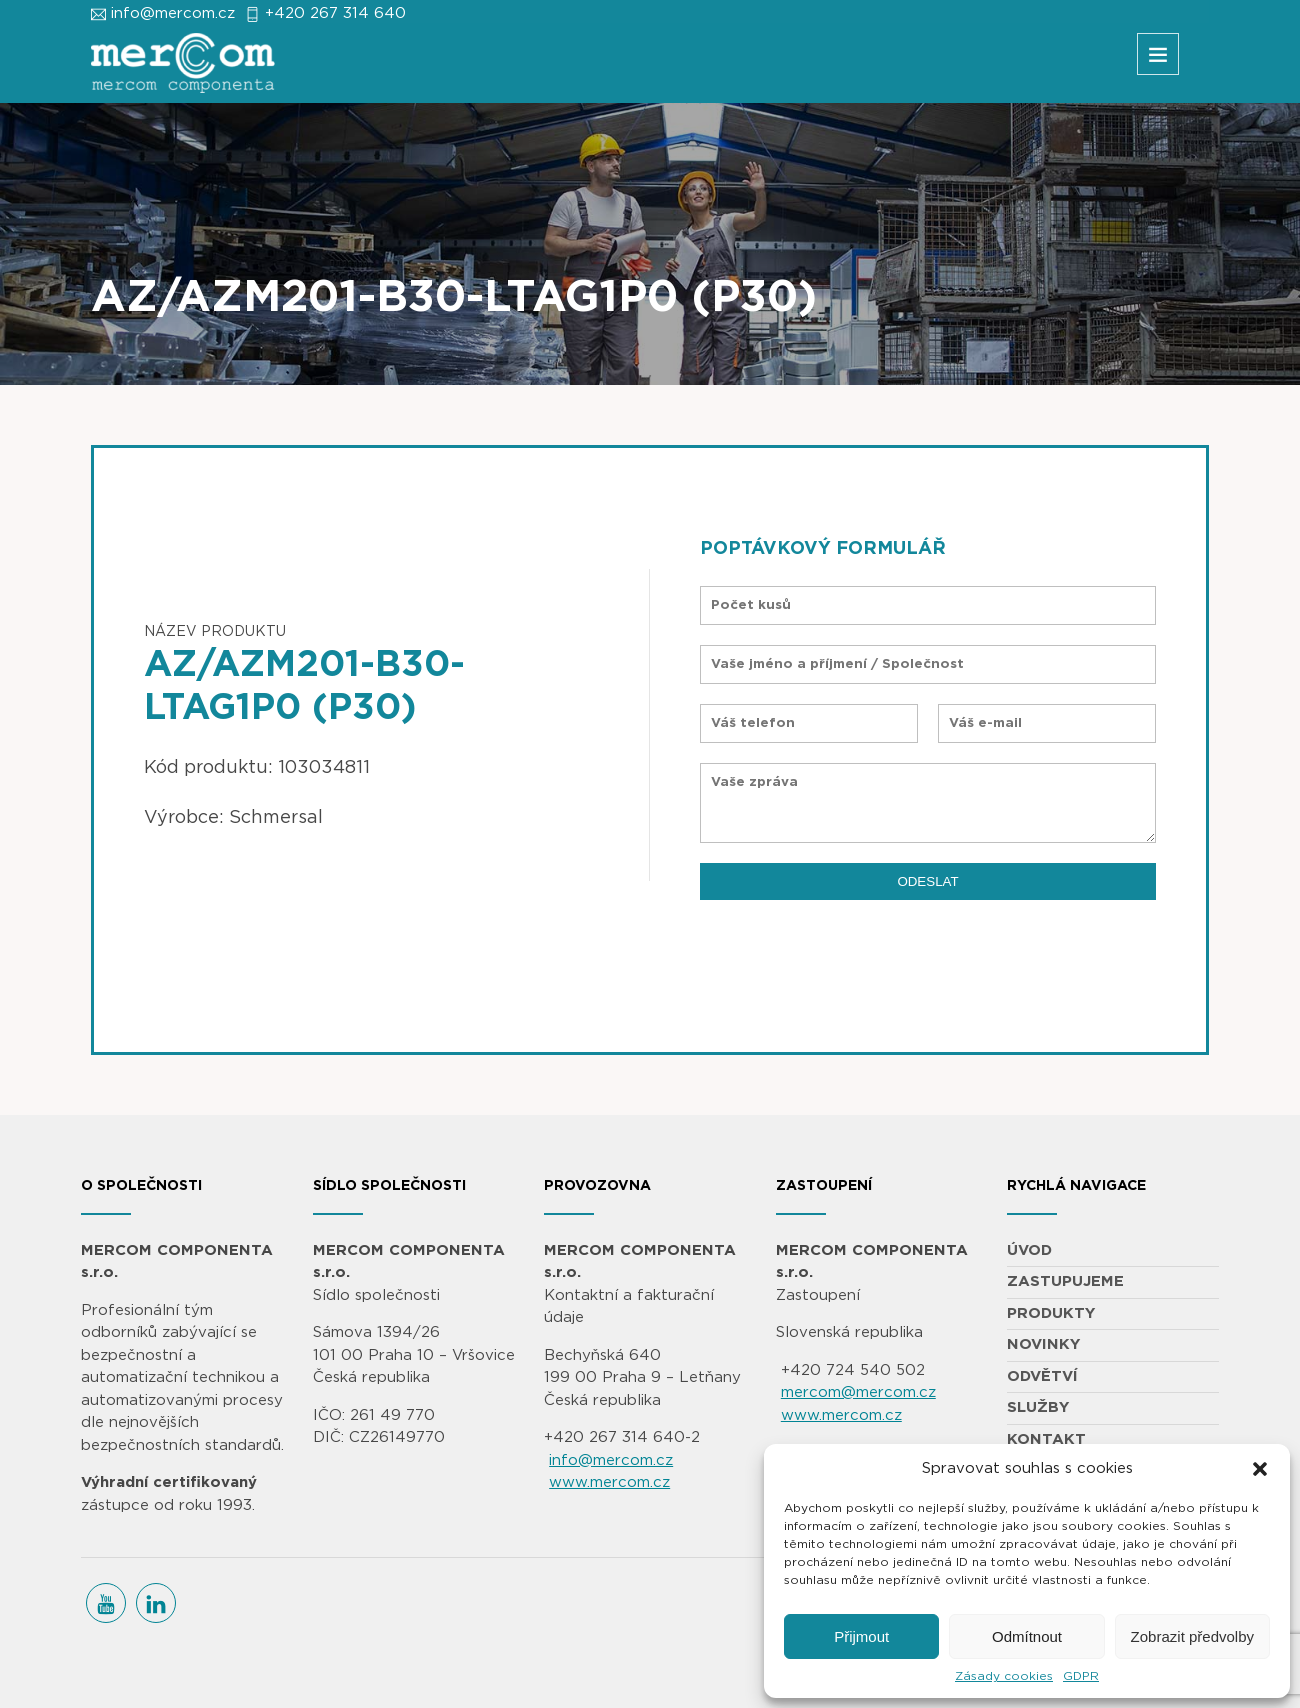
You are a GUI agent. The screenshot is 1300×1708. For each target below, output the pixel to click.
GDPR (1081, 1676)
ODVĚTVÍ (1042, 1376)
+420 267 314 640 (335, 13)
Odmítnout (1027, 1636)
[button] (1260, 1469)
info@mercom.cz (173, 13)
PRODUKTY (1051, 1313)
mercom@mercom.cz (858, 1392)
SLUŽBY (1038, 1407)
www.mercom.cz (609, 1482)
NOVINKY (1043, 1344)
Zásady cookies (1004, 1676)
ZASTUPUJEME (1065, 1281)
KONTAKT (1046, 1439)
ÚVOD (1029, 1250)
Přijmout (861, 1636)
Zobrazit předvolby (1192, 1636)
